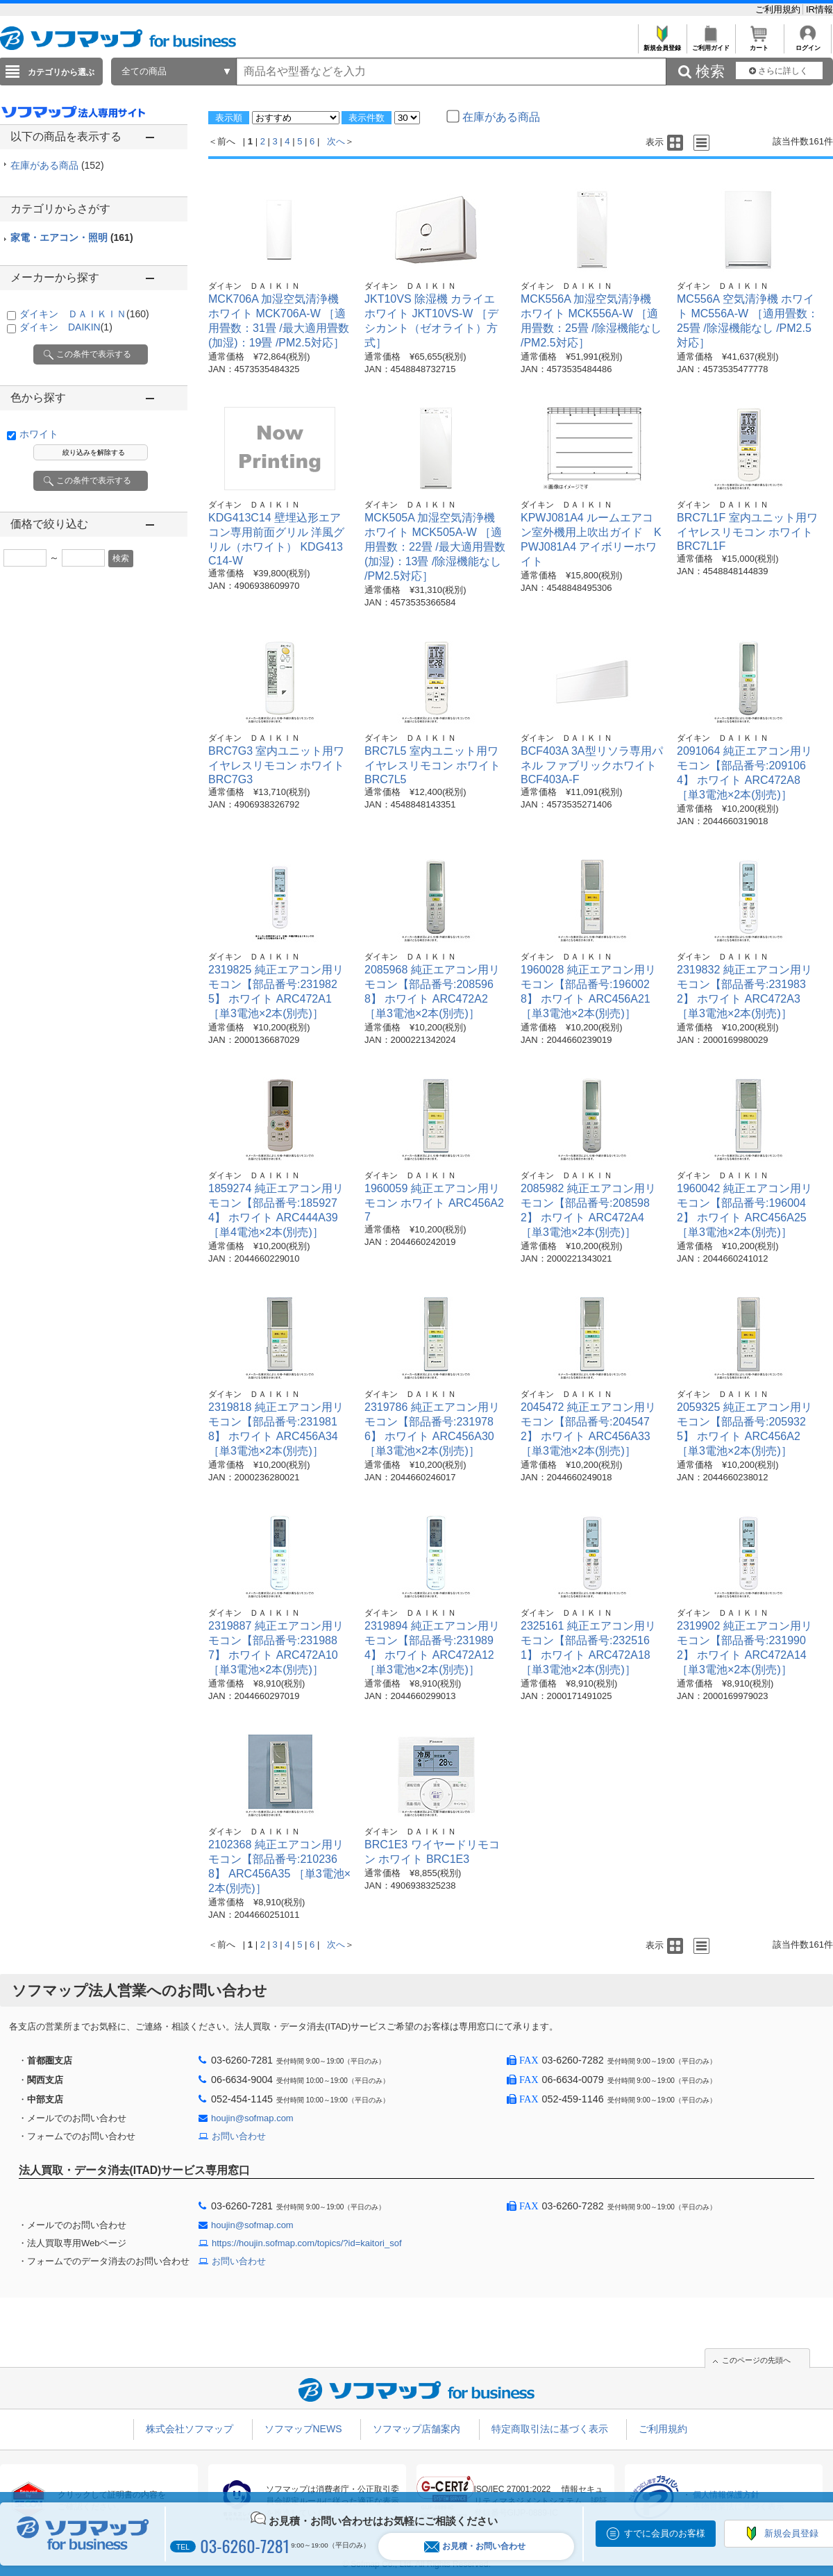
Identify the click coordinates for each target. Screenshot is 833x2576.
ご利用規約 (779, 9)
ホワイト (38, 434)
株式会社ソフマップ (189, 2428)
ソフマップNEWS (303, 2428)
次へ (336, 141)
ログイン (807, 44)
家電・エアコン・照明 (71, 237)
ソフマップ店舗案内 (416, 2428)
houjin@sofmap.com (252, 2118)
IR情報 (819, 9)
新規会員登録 (661, 44)
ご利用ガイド (710, 44)
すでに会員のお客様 (664, 2533)
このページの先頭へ (756, 2360)
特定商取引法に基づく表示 (549, 2428)
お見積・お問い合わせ (474, 2546)
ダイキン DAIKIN (65, 327)
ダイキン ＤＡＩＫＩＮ (84, 313)
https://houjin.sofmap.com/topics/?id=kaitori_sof (307, 2243)
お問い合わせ (239, 2136)
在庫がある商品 (57, 165)
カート (759, 44)
